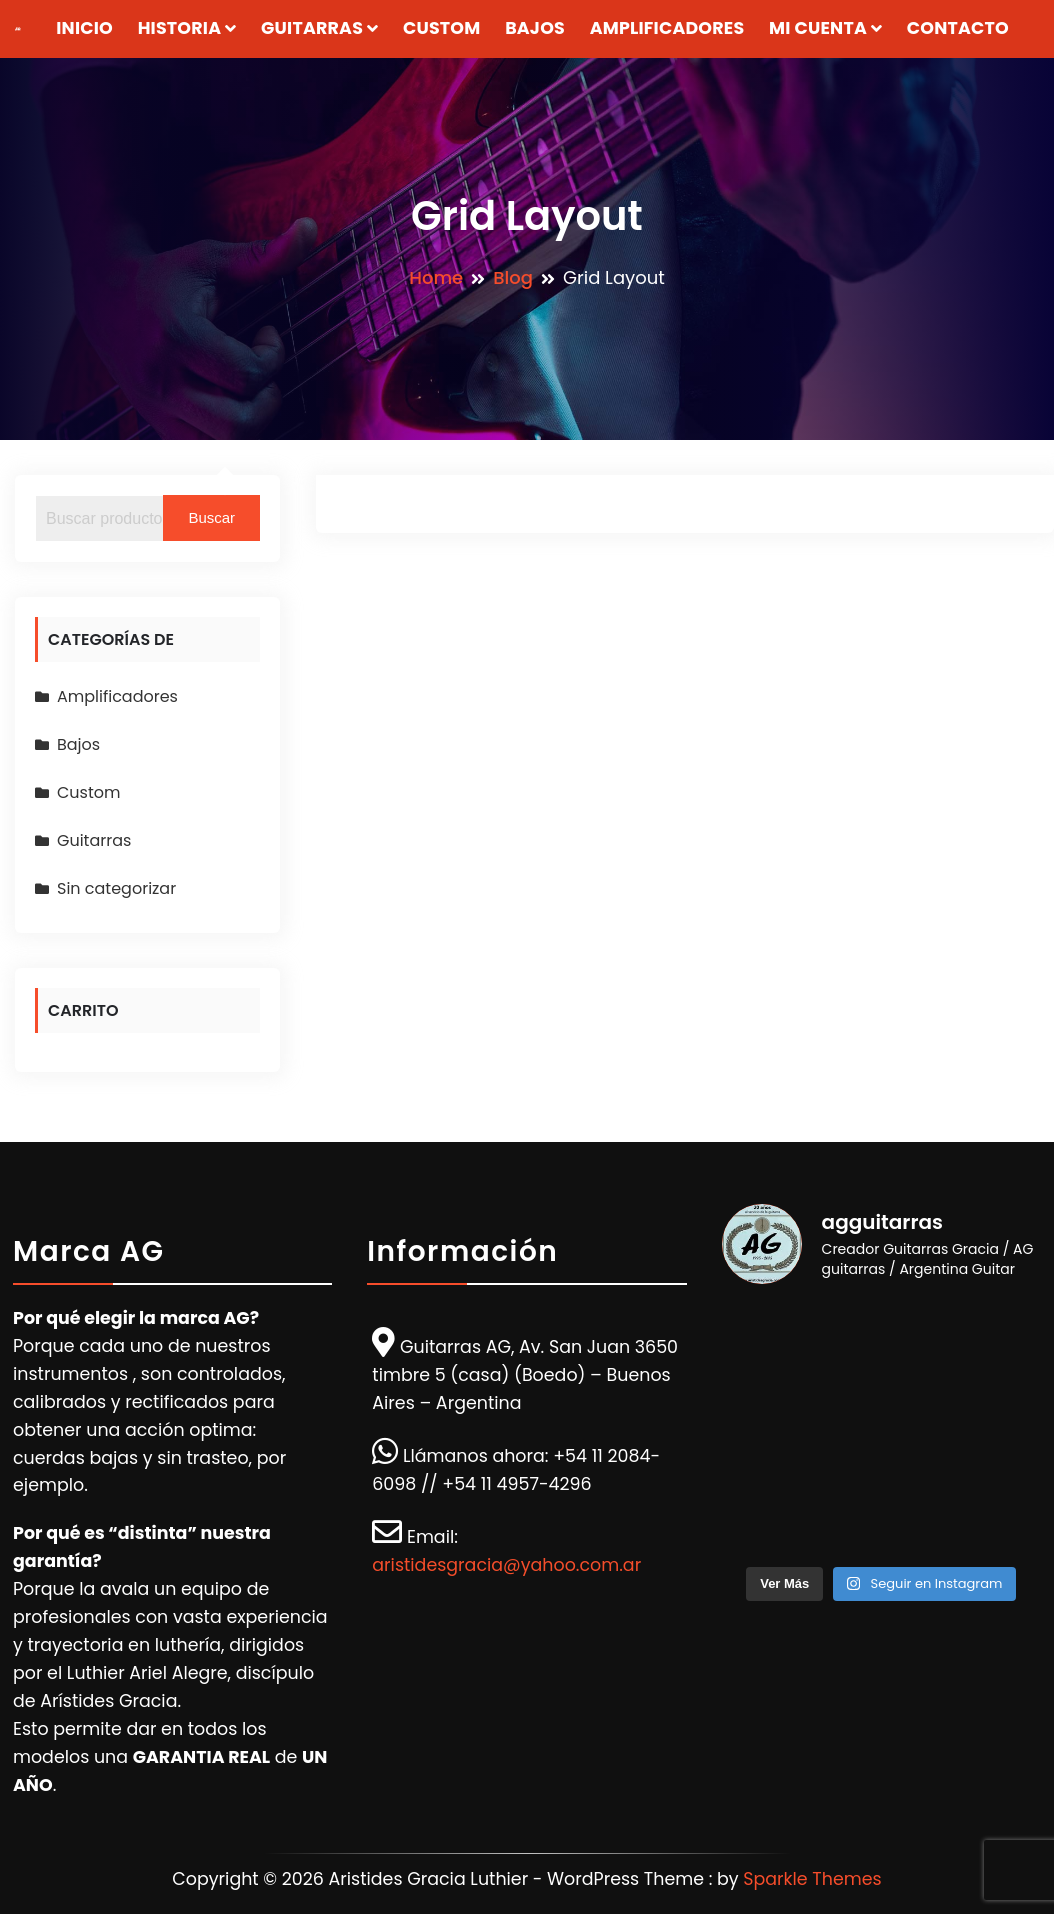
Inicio (84, 28)
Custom (442, 28)
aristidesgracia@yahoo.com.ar (506, 1565)
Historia (180, 28)
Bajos (535, 28)
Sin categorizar (116, 888)
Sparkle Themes (812, 1879)
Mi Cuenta (818, 28)
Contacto (958, 28)
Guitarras (312, 28)
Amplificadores (667, 28)
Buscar (211, 517)
